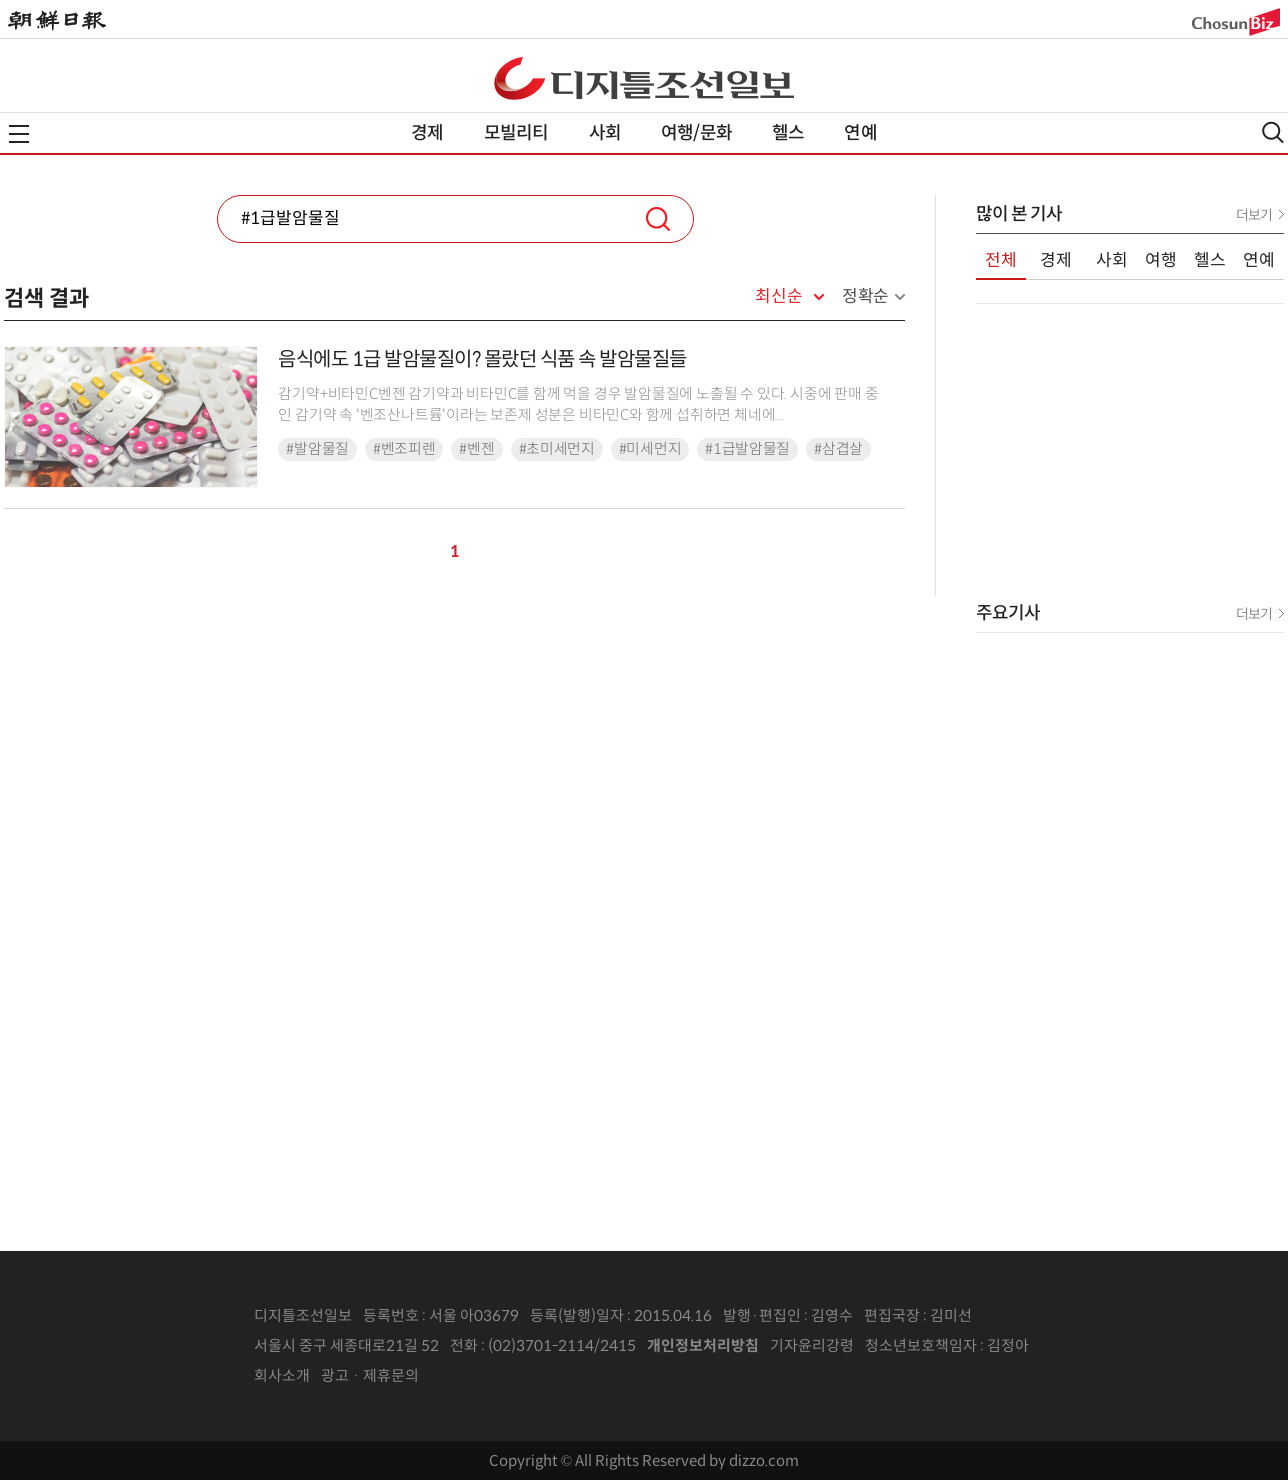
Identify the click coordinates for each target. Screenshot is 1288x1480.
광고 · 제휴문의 (370, 1375)
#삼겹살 (838, 449)
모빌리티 (516, 133)
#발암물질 (317, 449)
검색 (658, 219)
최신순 (778, 297)
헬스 (788, 133)
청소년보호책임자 (921, 1345)
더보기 (1254, 215)
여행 (1161, 260)
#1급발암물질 (747, 449)
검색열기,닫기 (1273, 132)
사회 (605, 133)
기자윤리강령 (812, 1345)
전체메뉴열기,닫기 (19, 134)
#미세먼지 (650, 449)
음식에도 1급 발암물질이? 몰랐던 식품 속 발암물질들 (482, 359)
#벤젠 (476, 449)
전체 (1001, 260)
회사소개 (282, 1375)
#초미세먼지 (557, 449)
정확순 (865, 296)
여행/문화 (696, 133)
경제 (427, 133)
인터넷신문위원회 (1095, 1346)
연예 (860, 133)
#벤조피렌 (404, 449)
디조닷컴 (644, 78)
